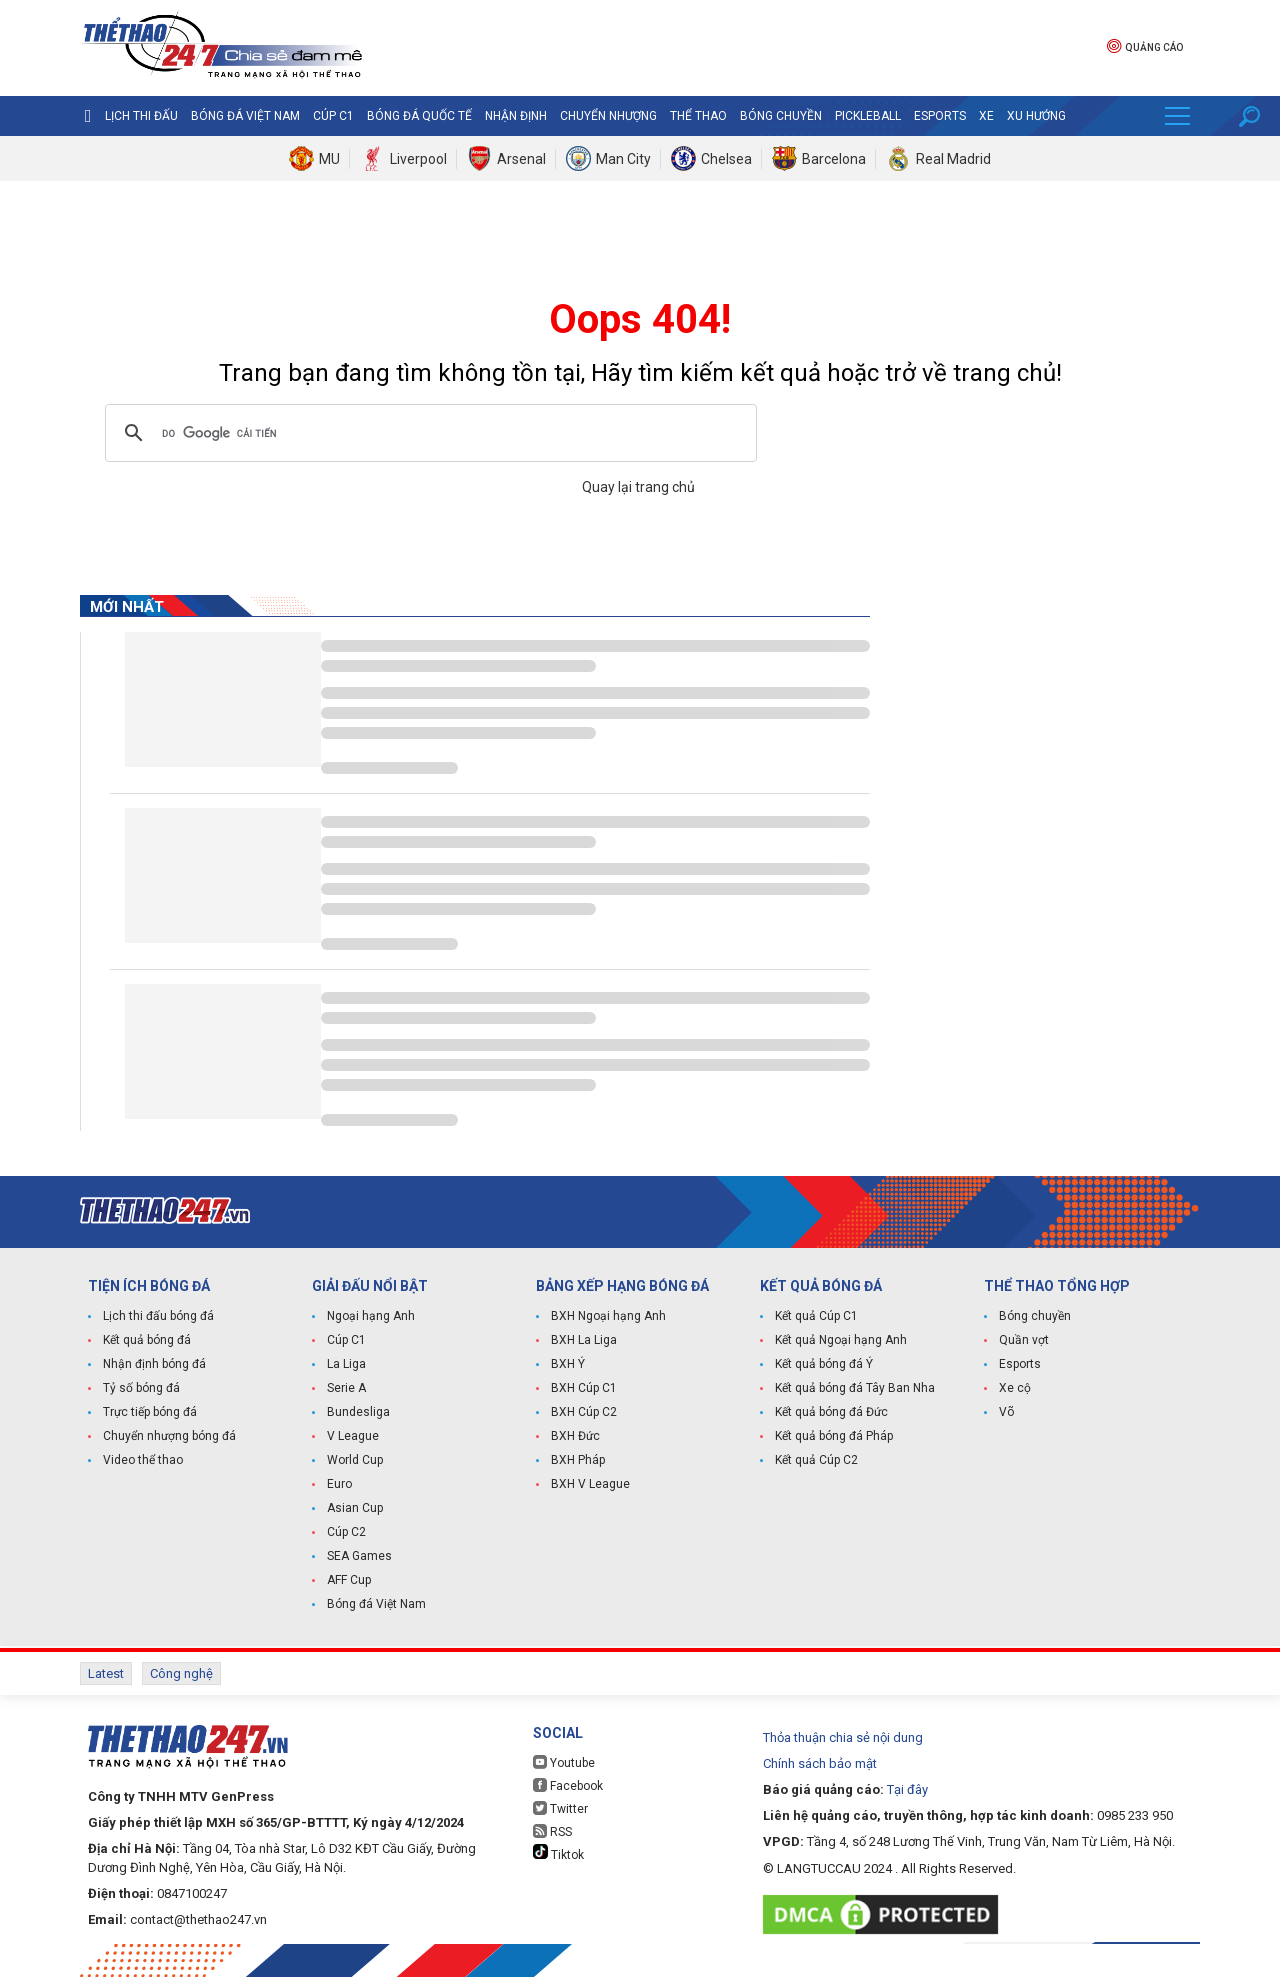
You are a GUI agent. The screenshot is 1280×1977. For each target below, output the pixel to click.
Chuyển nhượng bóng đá (169, 1436)
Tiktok (558, 1853)
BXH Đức (575, 1436)
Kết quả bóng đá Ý (824, 1364)
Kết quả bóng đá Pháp (834, 1436)
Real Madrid (953, 159)
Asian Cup (355, 1508)
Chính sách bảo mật (820, 1763)
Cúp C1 (333, 116)
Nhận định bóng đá (154, 1364)
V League (353, 1436)
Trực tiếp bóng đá (150, 1412)
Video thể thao (143, 1460)
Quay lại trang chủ (640, 487)
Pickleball (868, 116)
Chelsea (726, 159)
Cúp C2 (346, 1532)
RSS (552, 1831)
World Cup (355, 1460)
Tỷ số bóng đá (141, 1388)
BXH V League (590, 1484)
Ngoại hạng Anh (371, 1316)
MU (329, 159)
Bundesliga (358, 1412)
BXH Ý (568, 1364)
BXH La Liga (584, 1340)
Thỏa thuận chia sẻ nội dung (843, 1737)
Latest (106, 1673)
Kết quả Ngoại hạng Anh (841, 1340)
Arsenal (521, 159)
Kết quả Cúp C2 (816, 1460)
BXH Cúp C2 (584, 1412)
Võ (1006, 1412)
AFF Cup (349, 1580)
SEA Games (359, 1556)
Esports (940, 116)
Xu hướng (1036, 116)
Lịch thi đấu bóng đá (158, 1316)
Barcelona (834, 159)
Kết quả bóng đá (147, 1340)
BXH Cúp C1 (584, 1388)
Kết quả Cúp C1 (816, 1316)
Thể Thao (698, 116)
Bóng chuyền (781, 116)
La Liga (346, 1364)
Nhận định (516, 116)
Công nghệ (181, 1673)
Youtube (564, 1762)
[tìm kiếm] (428, 433)
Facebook (568, 1785)
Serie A (346, 1388)
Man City (623, 159)
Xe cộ (1015, 1388)
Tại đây (907, 1789)
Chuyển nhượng (608, 116)
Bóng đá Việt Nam (245, 116)
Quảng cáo (1145, 45)
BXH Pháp (578, 1460)
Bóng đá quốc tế (419, 116)
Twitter (560, 1808)
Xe (986, 116)
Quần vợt (1024, 1340)
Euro (339, 1484)
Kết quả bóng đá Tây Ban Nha (855, 1388)
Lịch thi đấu (141, 116)
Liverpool (418, 159)
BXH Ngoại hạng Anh (608, 1316)
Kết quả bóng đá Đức (831, 1412)
